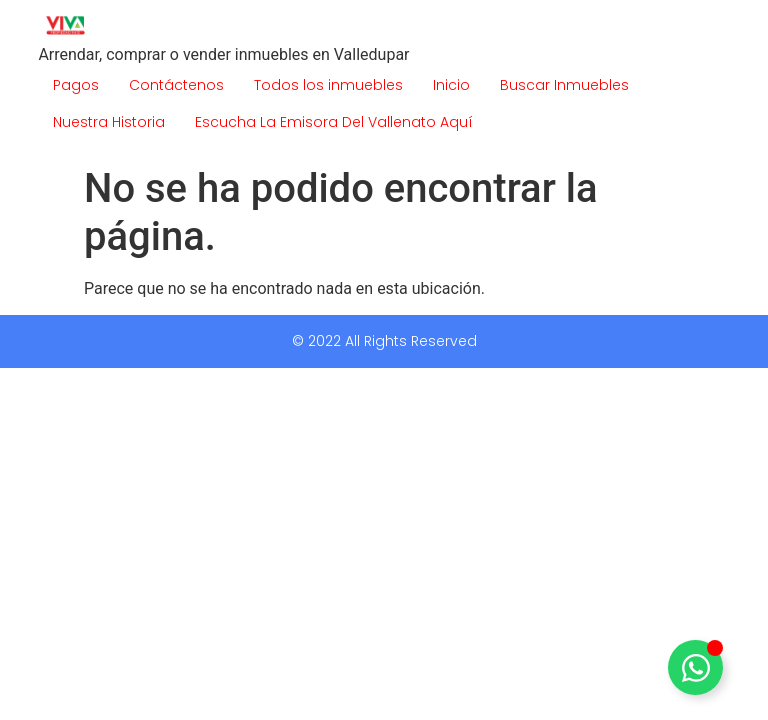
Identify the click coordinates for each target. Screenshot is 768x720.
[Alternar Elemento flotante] (695, 667)
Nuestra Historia (109, 122)
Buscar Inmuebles (564, 85)
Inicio (451, 85)
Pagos (76, 85)
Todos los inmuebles (328, 85)
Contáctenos (176, 85)
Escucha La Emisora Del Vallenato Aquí (334, 122)
